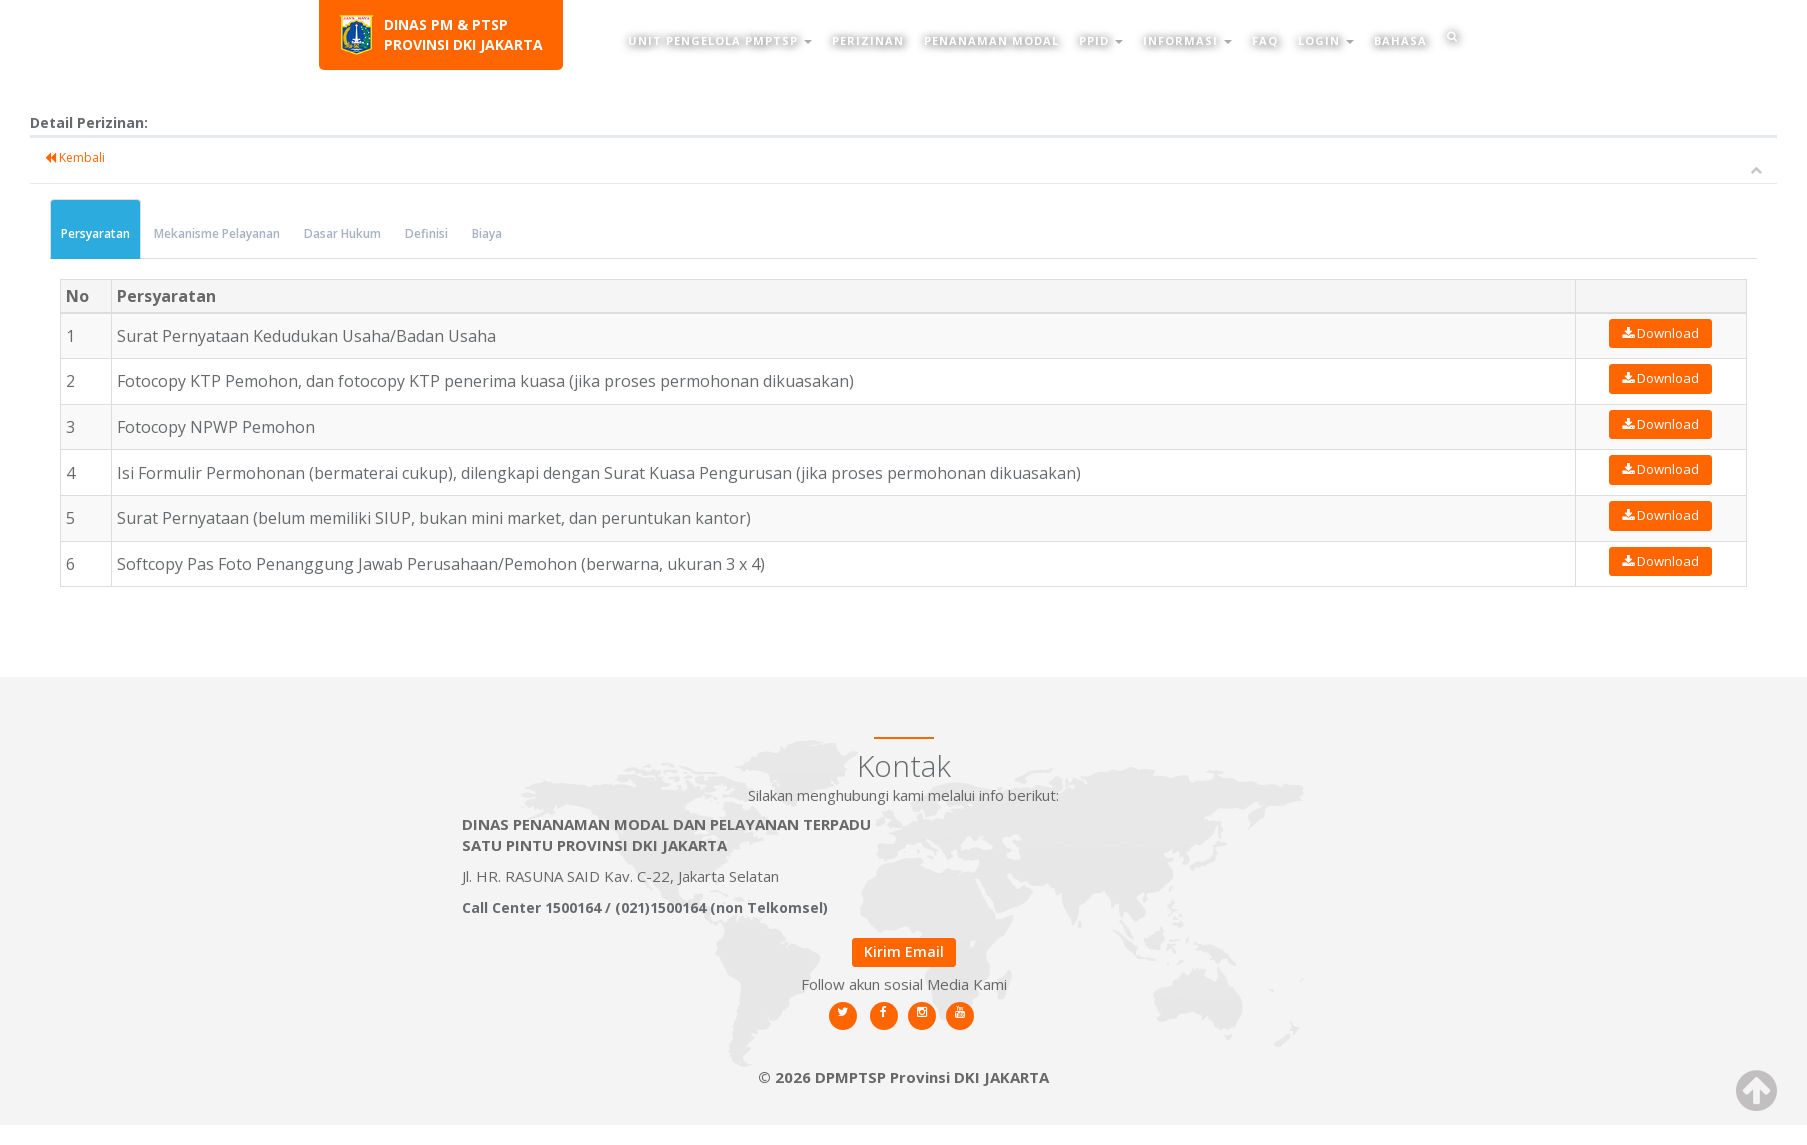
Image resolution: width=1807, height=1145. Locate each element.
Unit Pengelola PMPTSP (720, 40)
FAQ (1265, 40)
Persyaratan (105, 233)
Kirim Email (904, 951)
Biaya (497, 233)
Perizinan (868, 40)
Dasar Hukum (352, 233)
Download (1680, 333)
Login (1326, 40)
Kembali (85, 157)
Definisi (436, 233)
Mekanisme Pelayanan (227, 233)
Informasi (1187, 40)
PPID (1101, 40)
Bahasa (1400, 40)
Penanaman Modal (991, 40)
